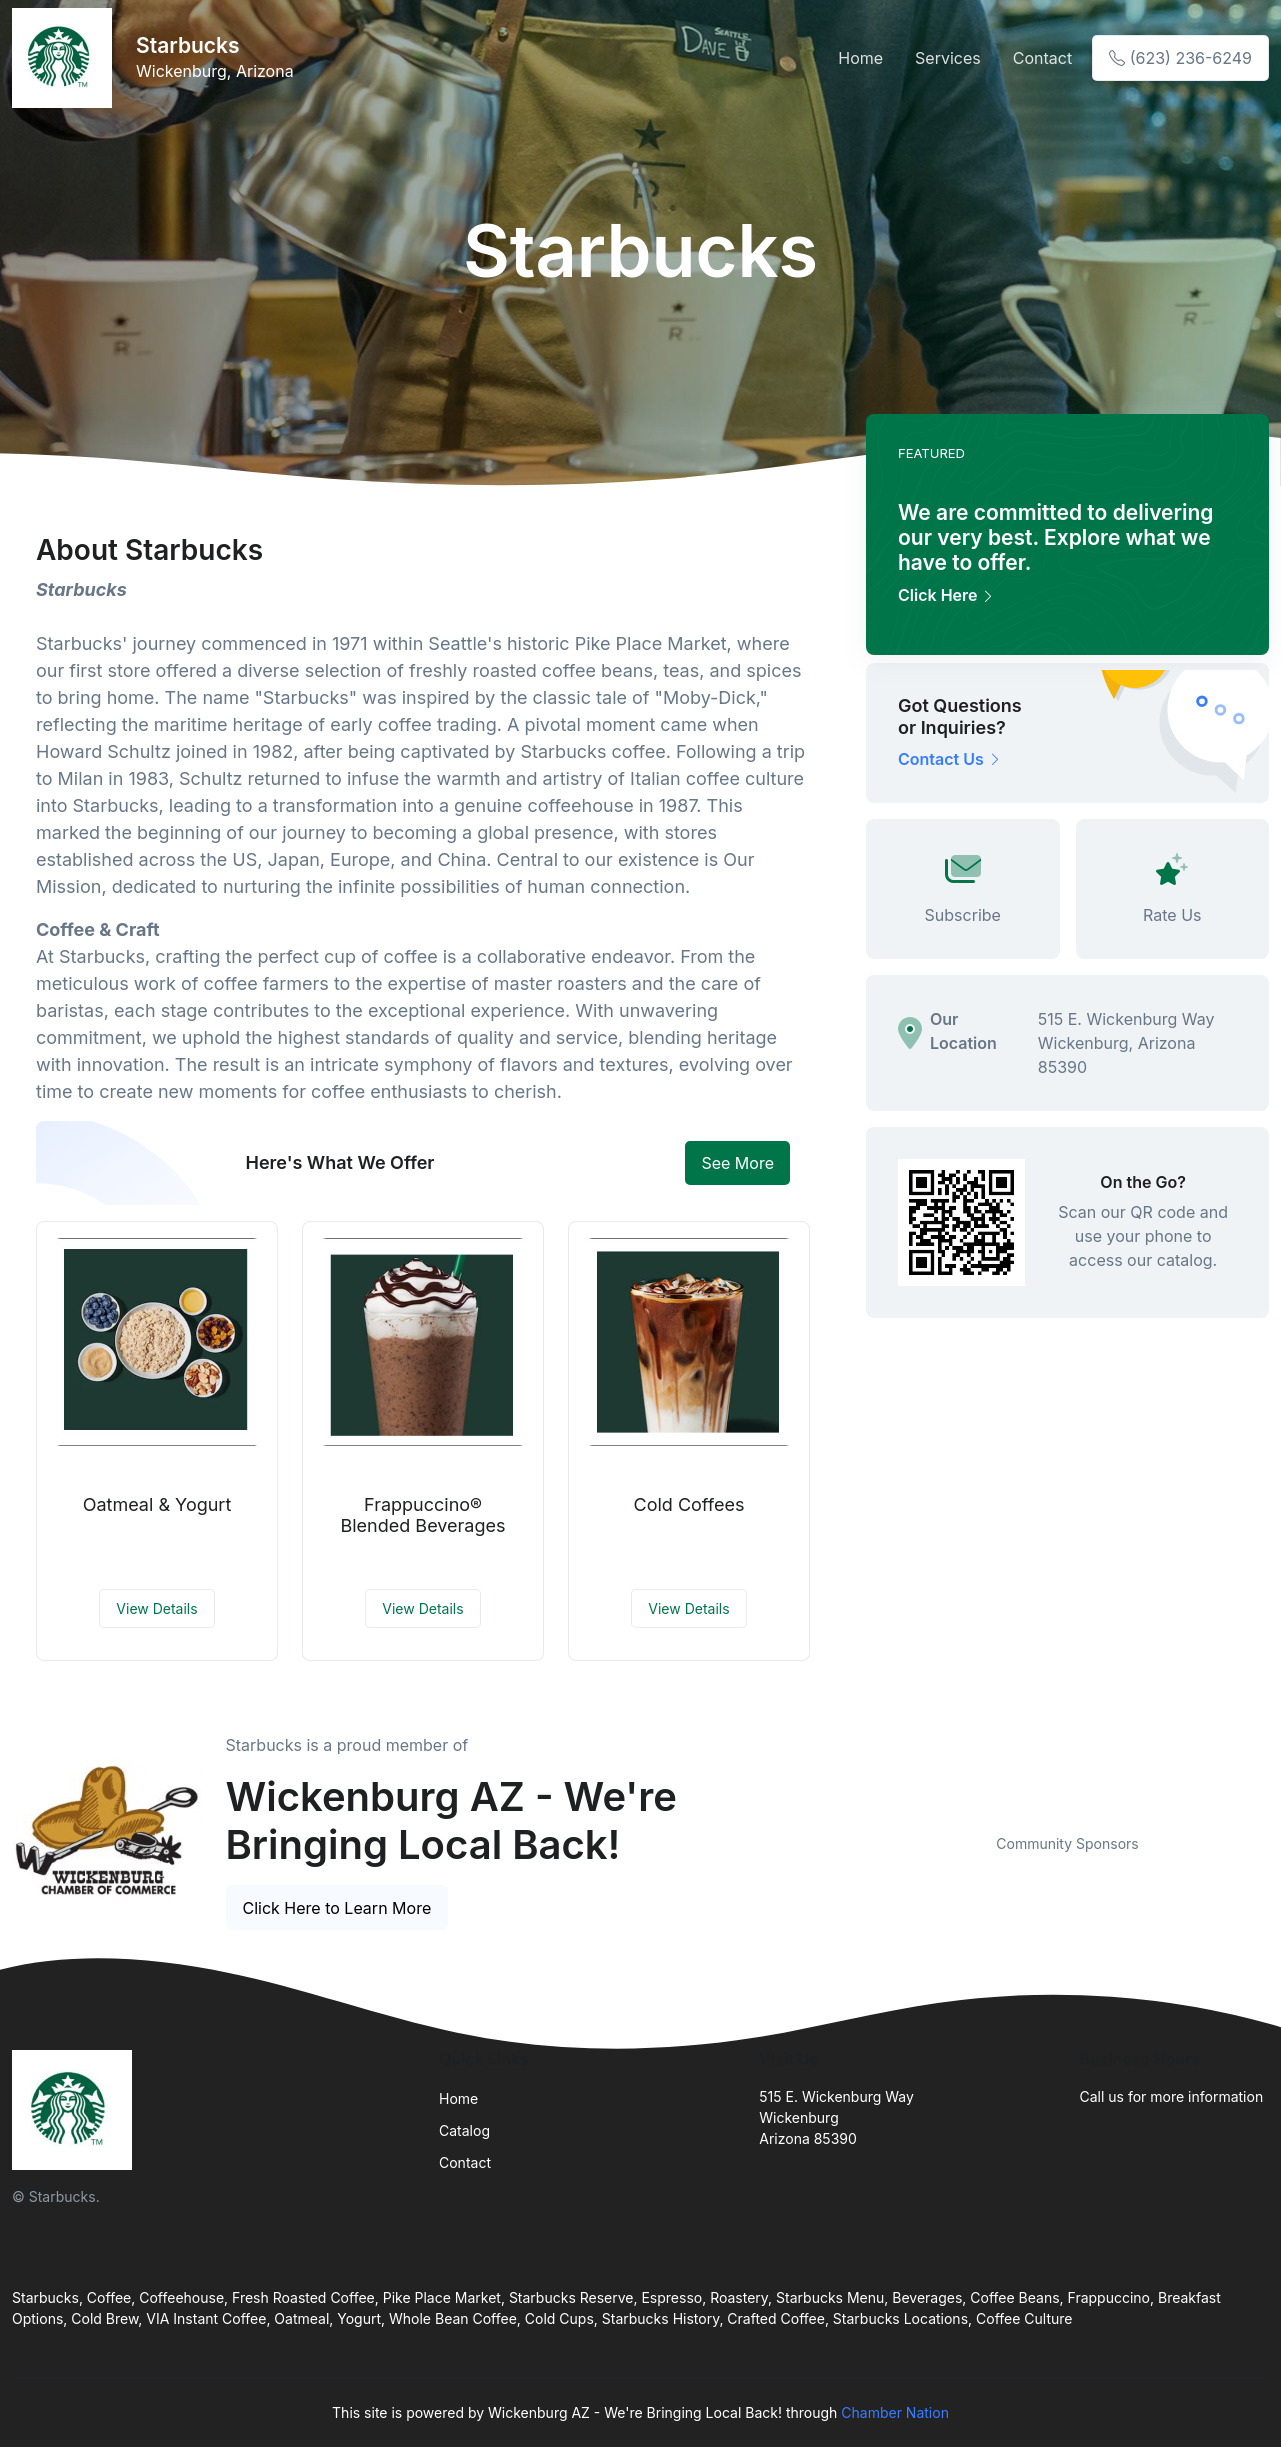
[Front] (66, 58)
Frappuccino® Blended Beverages (422, 1515)
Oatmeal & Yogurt (157, 1504)
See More (737, 1163)
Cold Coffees (689, 1504)
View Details (156, 1608)
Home (860, 58)
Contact (1042, 58)
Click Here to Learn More (337, 1908)
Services (948, 58)
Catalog (464, 2130)
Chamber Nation (895, 2412)
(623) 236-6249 (1180, 58)
